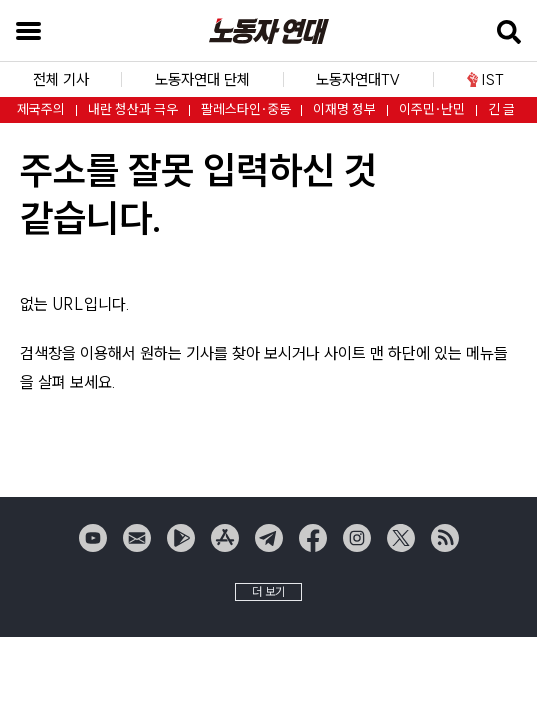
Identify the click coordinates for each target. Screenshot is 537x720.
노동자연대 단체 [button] (202, 79)
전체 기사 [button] (61, 79)
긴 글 (501, 109)
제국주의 (41, 109)
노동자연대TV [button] (358, 79)
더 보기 (268, 591)
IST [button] (485, 79)
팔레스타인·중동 (246, 109)
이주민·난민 (432, 109)
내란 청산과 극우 (133, 109)
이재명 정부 (344, 109)
